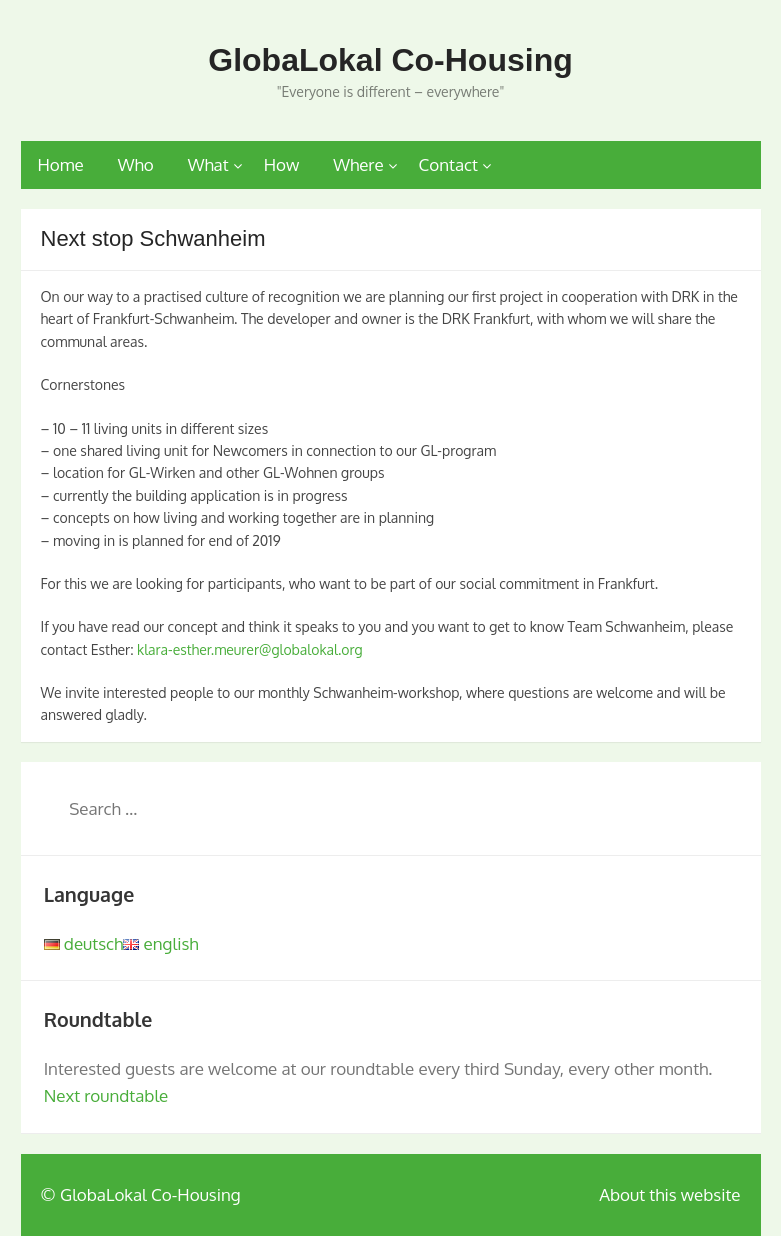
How (282, 164)
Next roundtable (106, 1095)
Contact (448, 164)
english (160, 943)
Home (61, 164)
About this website (669, 1194)
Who (136, 164)
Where (358, 164)
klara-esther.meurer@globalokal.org (250, 649)
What (208, 164)
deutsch (84, 943)
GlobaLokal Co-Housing (390, 60)
